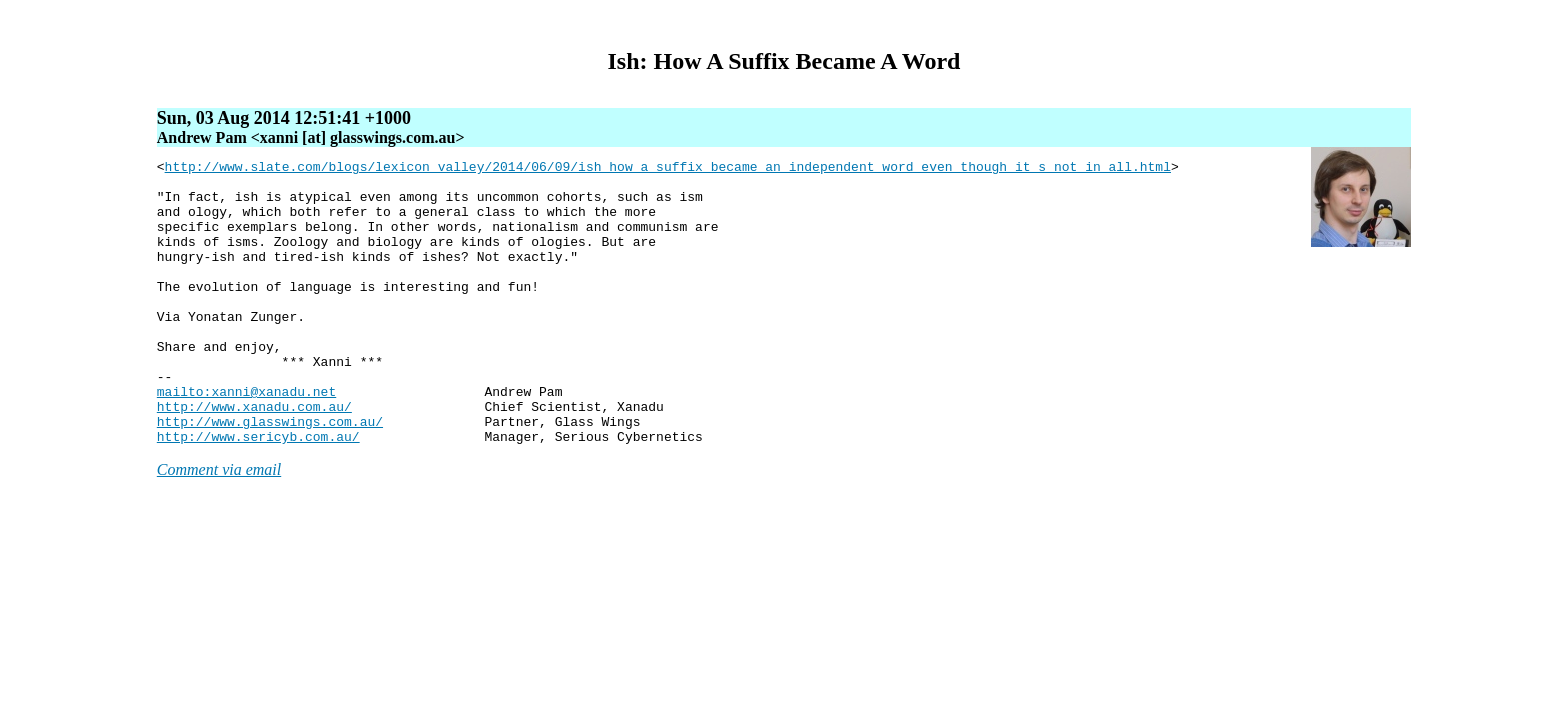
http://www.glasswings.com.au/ (270, 475)
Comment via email (219, 526)
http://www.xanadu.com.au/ (254, 457)
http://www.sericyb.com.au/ (258, 493)
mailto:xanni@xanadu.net (246, 439)
